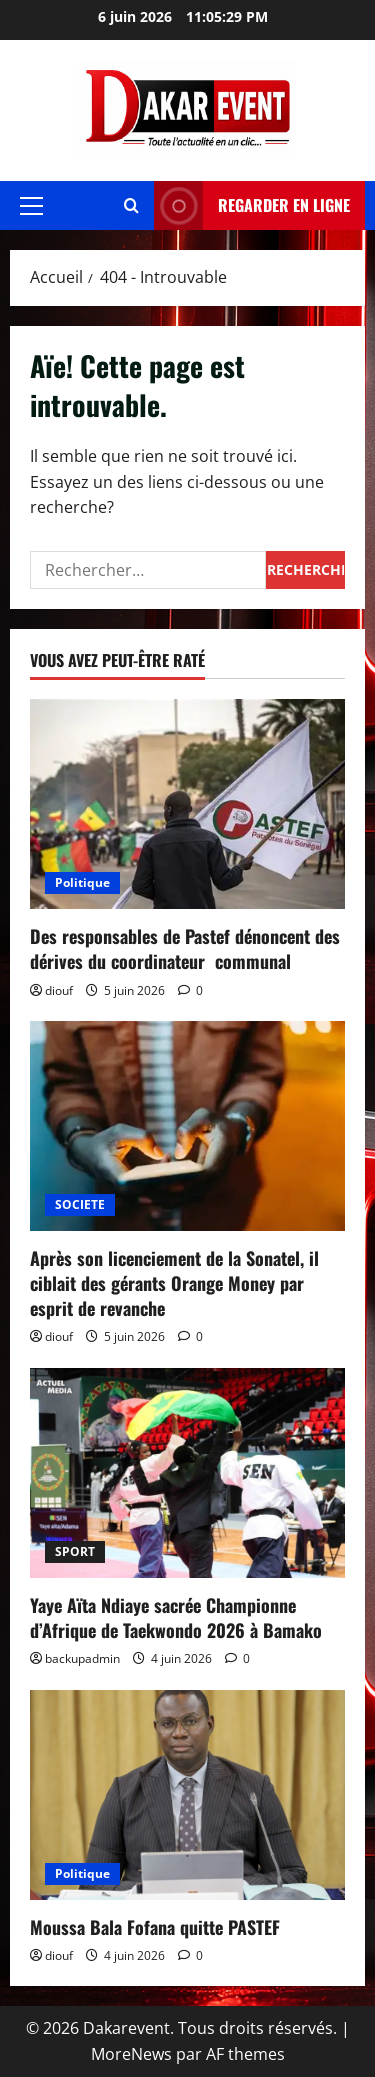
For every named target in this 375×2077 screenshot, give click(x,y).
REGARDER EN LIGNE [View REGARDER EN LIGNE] (252, 205)
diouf (59, 990)
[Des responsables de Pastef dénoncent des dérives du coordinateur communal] (187, 804)
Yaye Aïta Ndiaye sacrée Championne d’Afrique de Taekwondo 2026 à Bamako (176, 1617)
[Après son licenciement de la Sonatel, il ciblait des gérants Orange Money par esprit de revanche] (187, 1126)
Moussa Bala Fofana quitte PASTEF (155, 1927)
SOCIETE (80, 1204)
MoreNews (131, 2054)
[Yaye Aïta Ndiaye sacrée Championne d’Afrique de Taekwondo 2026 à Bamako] (187, 1473)
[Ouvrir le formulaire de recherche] (131, 205)
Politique (82, 882)
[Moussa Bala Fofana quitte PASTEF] (187, 1795)
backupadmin (82, 1658)
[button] (31, 206)
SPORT (75, 1551)
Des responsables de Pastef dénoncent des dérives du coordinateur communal (185, 948)
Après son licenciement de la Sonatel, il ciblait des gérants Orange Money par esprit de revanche (174, 1283)
